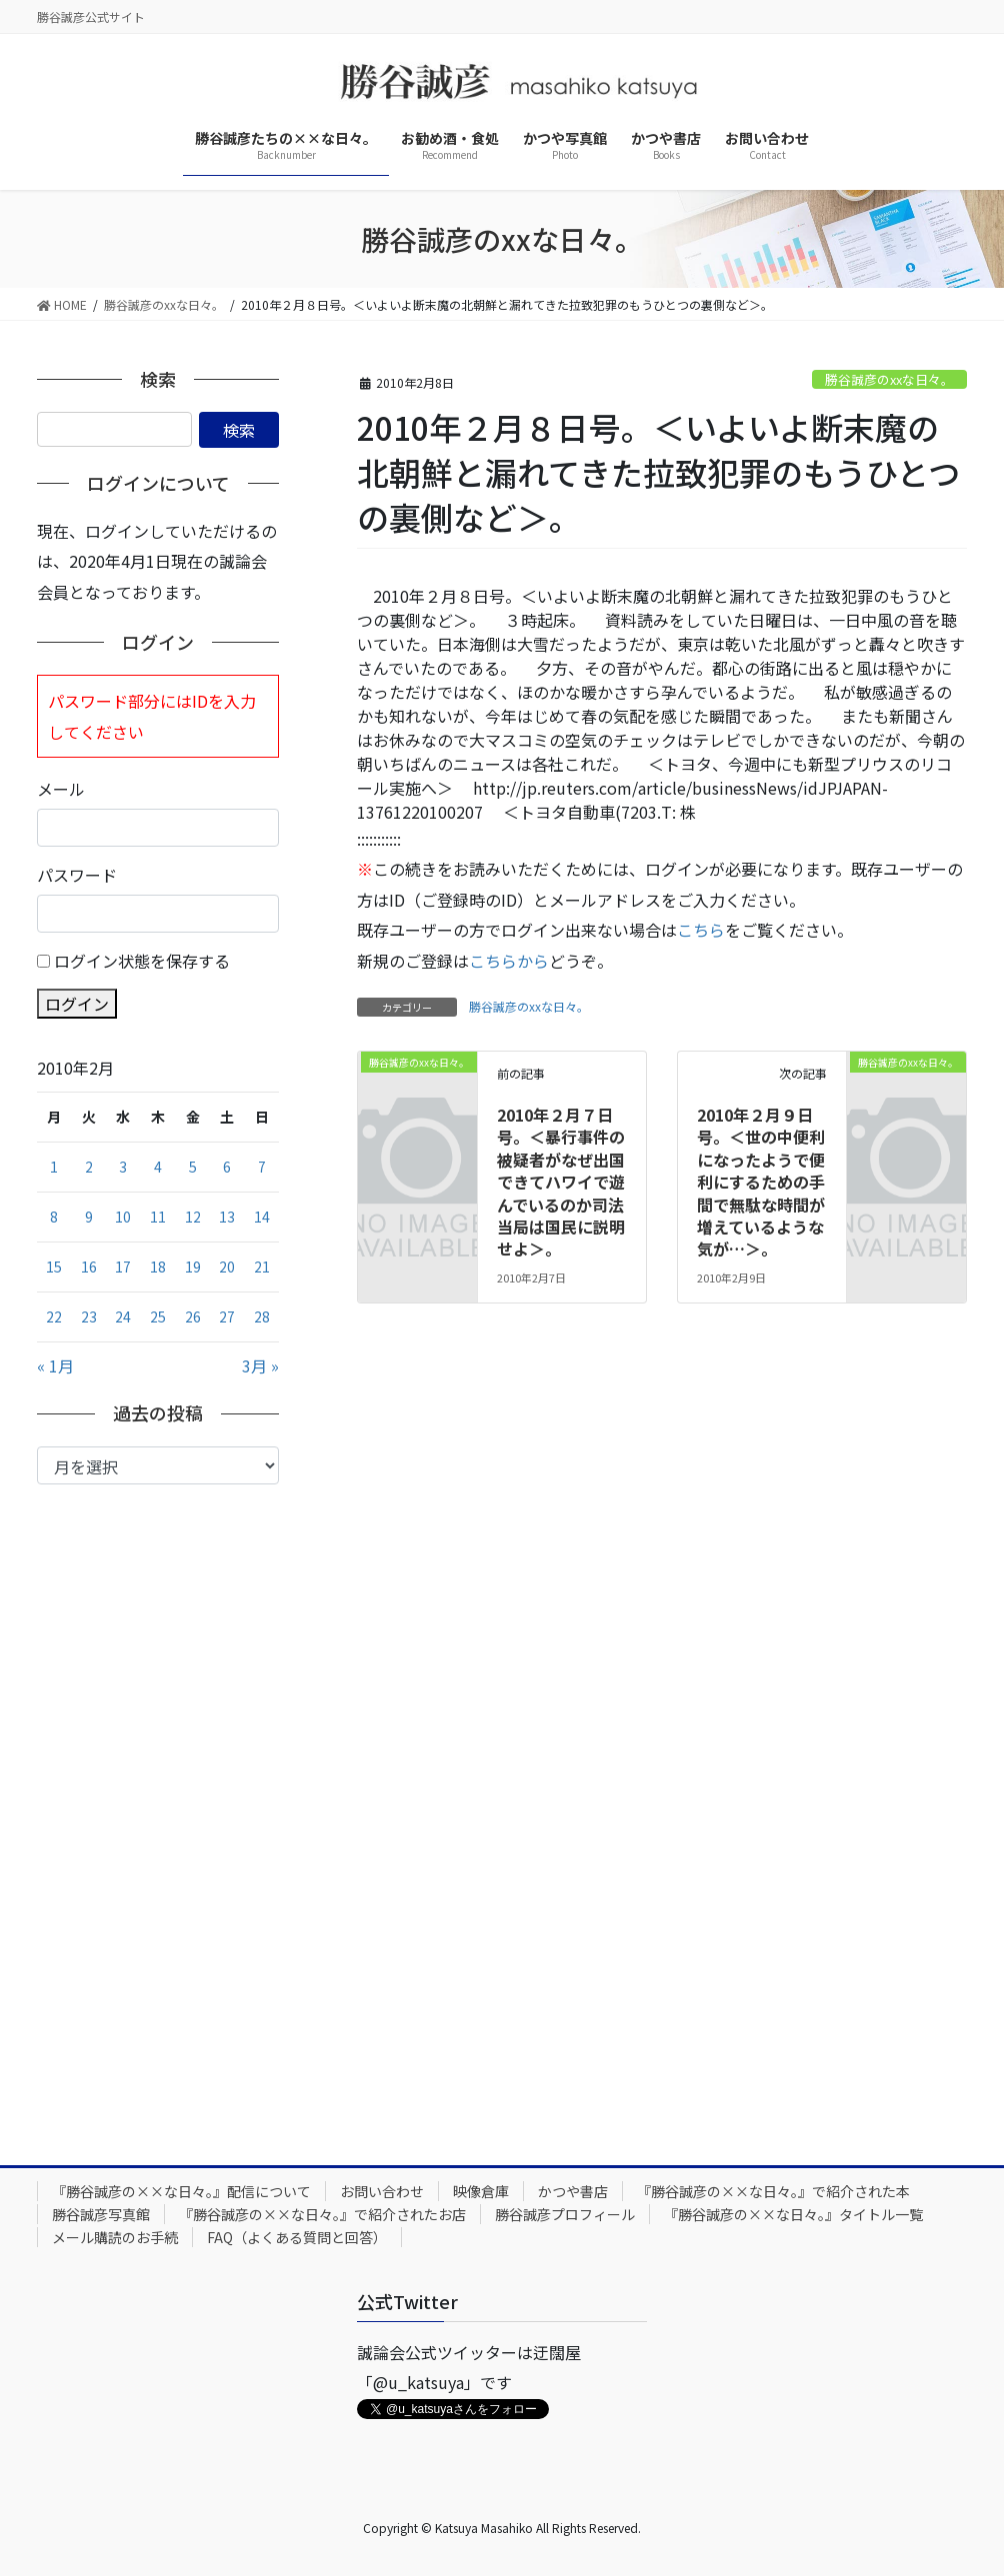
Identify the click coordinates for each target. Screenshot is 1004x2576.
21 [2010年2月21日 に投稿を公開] (262, 1267)
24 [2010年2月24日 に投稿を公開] (123, 1316)
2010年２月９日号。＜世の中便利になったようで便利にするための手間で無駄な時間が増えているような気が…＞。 (761, 1182)
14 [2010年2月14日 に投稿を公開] (262, 1217)
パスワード (77, 875)
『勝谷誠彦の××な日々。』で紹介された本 (773, 2191)
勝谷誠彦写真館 (101, 2214)
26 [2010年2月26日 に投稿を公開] (193, 1316)
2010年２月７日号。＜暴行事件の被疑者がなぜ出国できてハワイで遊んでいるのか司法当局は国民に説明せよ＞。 (561, 1182)
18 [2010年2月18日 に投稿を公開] (158, 1267)
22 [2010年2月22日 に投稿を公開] (54, 1316)
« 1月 (55, 1365)
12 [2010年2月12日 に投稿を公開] (193, 1217)
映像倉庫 (481, 2191)
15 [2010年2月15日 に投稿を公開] (54, 1267)
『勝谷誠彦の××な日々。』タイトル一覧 (793, 2214)
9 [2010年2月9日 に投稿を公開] (89, 1217)
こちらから (509, 961)
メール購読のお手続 (115, 2237)
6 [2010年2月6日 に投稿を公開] (227, 1167)
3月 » (260, 1365)
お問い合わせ (382, 2191)
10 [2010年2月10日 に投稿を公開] (123, 1217)
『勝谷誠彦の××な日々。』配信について (181, 2191)
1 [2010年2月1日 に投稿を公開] (54, 1167)
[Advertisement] (158, 1809)
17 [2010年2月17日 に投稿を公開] (123, 1267)
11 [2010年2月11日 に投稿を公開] (158, 1217)
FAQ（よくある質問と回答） (297, 2237)
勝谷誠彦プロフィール (565, 2214)
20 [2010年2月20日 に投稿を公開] (227, 1267)
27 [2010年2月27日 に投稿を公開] (227, 1316)
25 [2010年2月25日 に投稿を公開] (158, 1316)
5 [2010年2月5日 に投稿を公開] (193, 1167)
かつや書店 (573, 2191)
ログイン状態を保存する (142, 961)
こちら (701, 930)
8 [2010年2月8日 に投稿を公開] (54, 1217)
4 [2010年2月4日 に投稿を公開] (158, 1167)
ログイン (77, 1004)
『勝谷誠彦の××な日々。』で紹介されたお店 (322, 2214)
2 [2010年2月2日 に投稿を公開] (89, 1167)
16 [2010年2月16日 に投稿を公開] (89, 1267)
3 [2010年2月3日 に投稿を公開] (123, 1167)
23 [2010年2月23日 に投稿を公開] (89, 1316)
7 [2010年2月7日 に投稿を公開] (262, 1167)
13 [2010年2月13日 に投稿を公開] (227, 1217)
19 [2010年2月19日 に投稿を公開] (193, 1267)
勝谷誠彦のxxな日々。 (889, 379)
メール (61, 789)
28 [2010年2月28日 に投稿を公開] (262, 1316)
